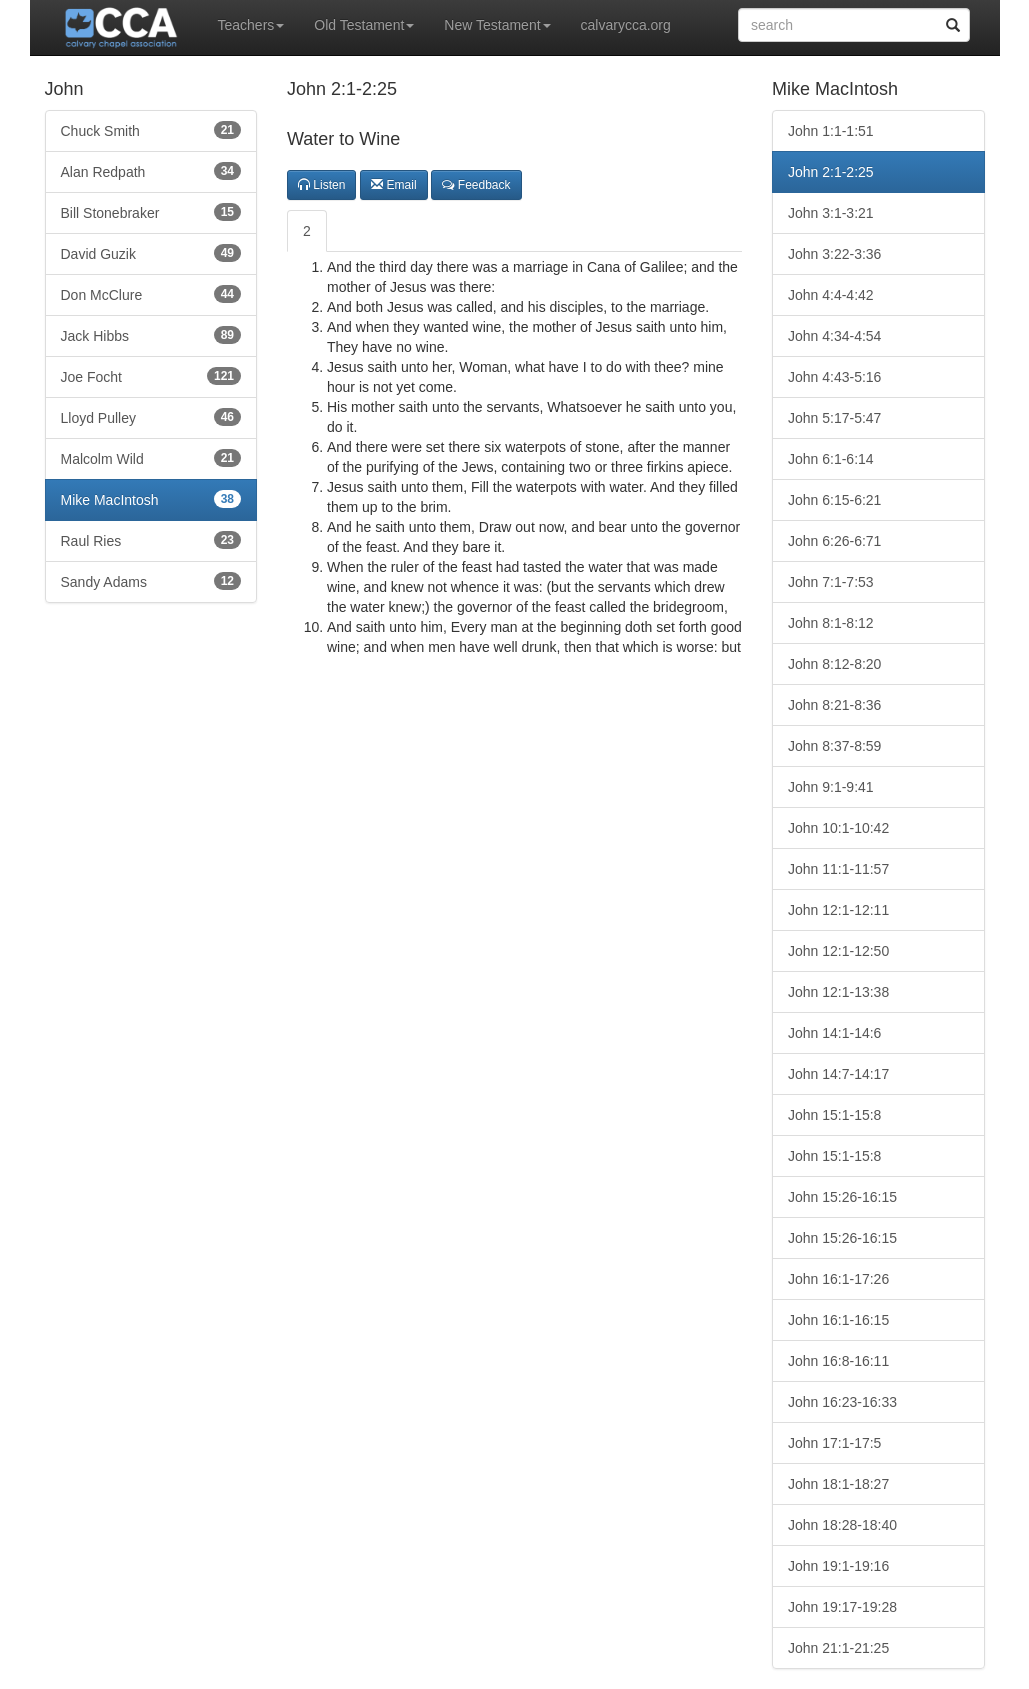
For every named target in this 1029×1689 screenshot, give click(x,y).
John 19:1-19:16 (838, 1566)
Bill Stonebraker (151, 212)
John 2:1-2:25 (831, 172)
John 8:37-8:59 (834, 746)
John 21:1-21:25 (838, 1648)
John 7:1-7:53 (831, 582)
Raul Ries (151, 540)
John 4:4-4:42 (831, 295)
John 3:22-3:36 (834, 254)
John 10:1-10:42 (838, 828)
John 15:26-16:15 (842, 1197)
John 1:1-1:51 (831, 131)
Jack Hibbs (151, 335)
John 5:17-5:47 (834, 418)
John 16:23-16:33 (842, 1402)
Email (393, 185)
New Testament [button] (497, 25)
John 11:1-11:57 (838, 869)
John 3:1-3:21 (831, 213)
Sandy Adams (151, 581)
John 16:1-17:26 (838, 1279)
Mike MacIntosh (151, 499)
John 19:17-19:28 (842, 1607)
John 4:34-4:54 (834, 336)
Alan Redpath (151, 171)
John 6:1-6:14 (831, 459)
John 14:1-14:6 (834, 1033)
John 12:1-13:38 (838, 992)
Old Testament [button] (364, 25)
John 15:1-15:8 (834, 1115)
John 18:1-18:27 (838, 1484)
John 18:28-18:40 (842, 1525)
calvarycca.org (626, 25)
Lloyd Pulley (151, 417)
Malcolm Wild (151, 458)
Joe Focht (151, 376)
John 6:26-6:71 (834, 541)
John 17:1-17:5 (834, 1443)
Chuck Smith (151, 130)
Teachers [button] (251, 25)
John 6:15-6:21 (834, 500)
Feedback (476, 185)
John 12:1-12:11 (838, 910)
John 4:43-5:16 (834, 377)
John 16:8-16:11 (838, 1361)
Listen (321, 185)
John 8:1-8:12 (831, 623)
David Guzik (151, 253)
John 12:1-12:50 (838, 951)
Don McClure (151, 294)
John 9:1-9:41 (831, 787)
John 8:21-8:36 (834, 705)
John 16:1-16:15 (838, 1320)
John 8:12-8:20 (834, 664)
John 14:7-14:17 (838, 1074)
